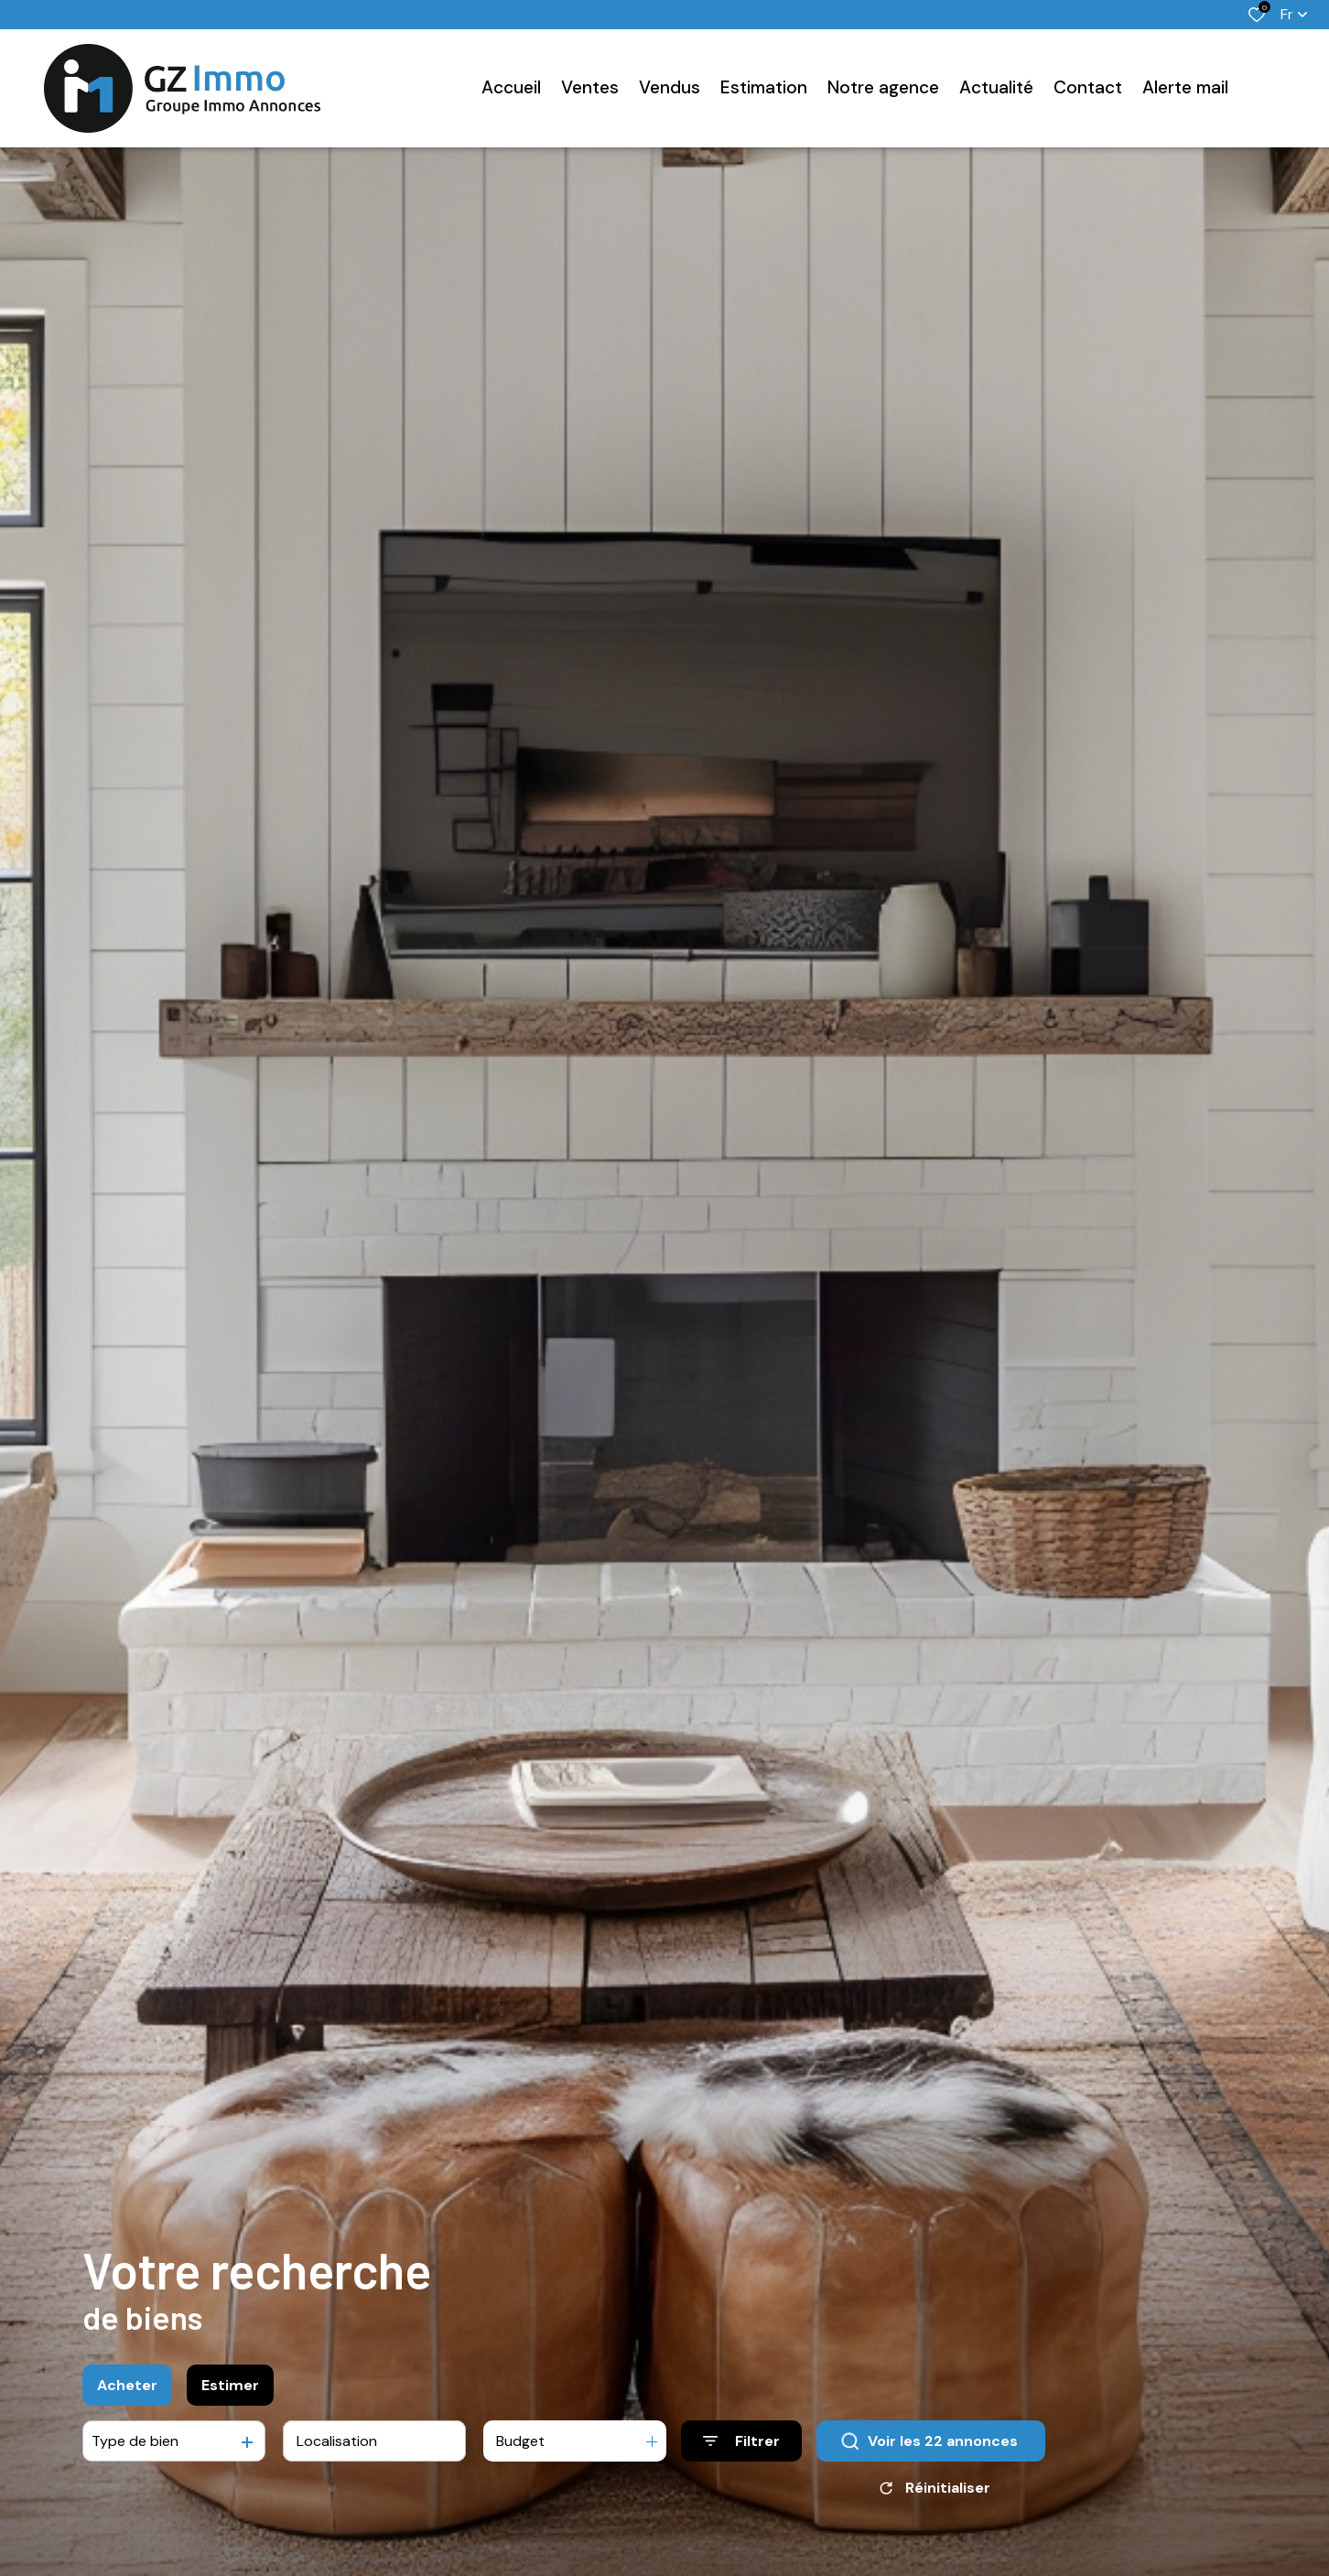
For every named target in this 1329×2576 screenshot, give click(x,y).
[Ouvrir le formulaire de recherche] (741, 2442)
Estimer (230, 2386)
